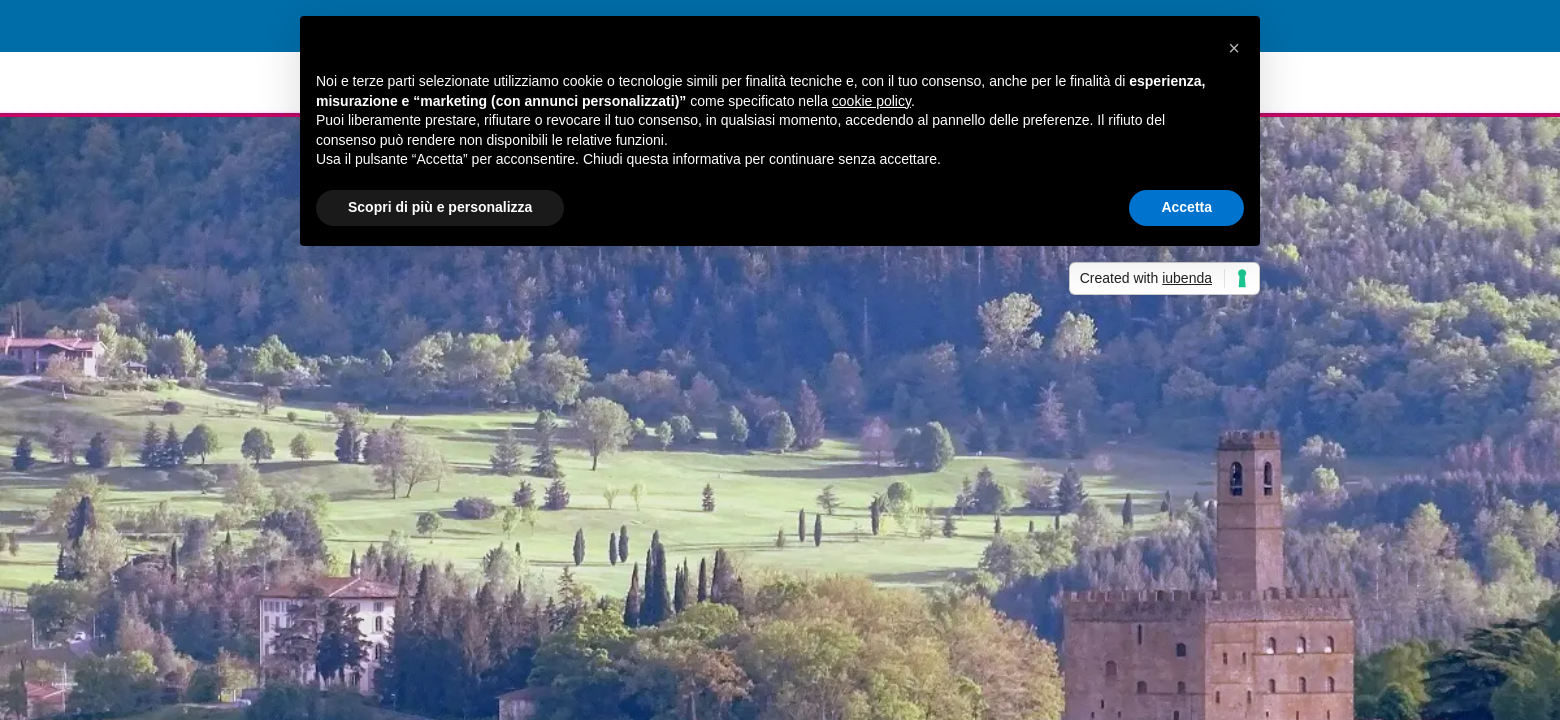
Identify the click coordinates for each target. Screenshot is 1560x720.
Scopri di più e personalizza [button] (440, 207)
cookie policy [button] (871, 101)
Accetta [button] (1186, 207)
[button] (1234, 48)
